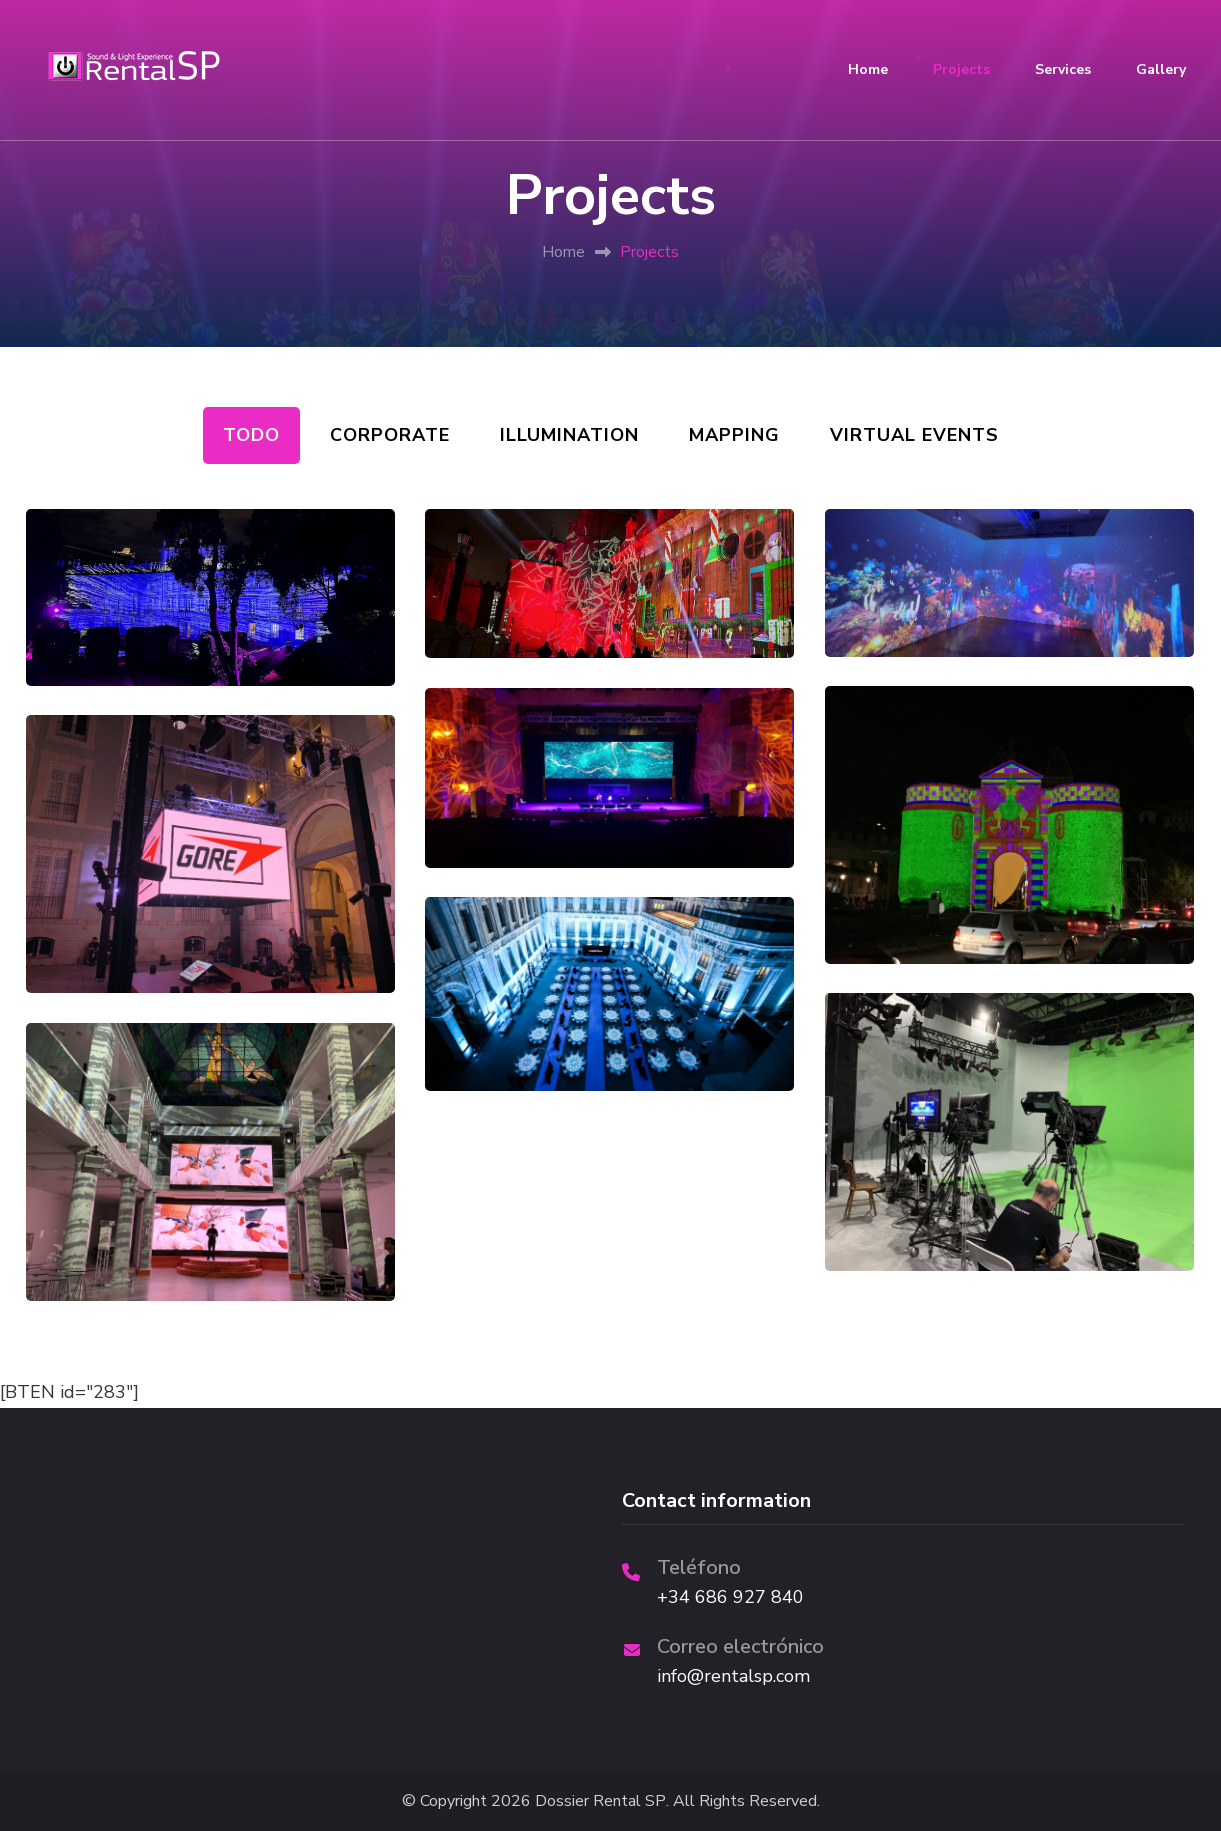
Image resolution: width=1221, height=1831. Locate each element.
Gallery (1161, 69)
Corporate (390, 435)
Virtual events (914, 435)
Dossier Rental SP (600, 1801)
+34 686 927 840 (730, 1597)
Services (1063, 69)
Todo (251, 435)
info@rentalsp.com (733, 1676)
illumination (569, 435)
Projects (961, 69)
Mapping (734, 435)
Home (868, 69)
